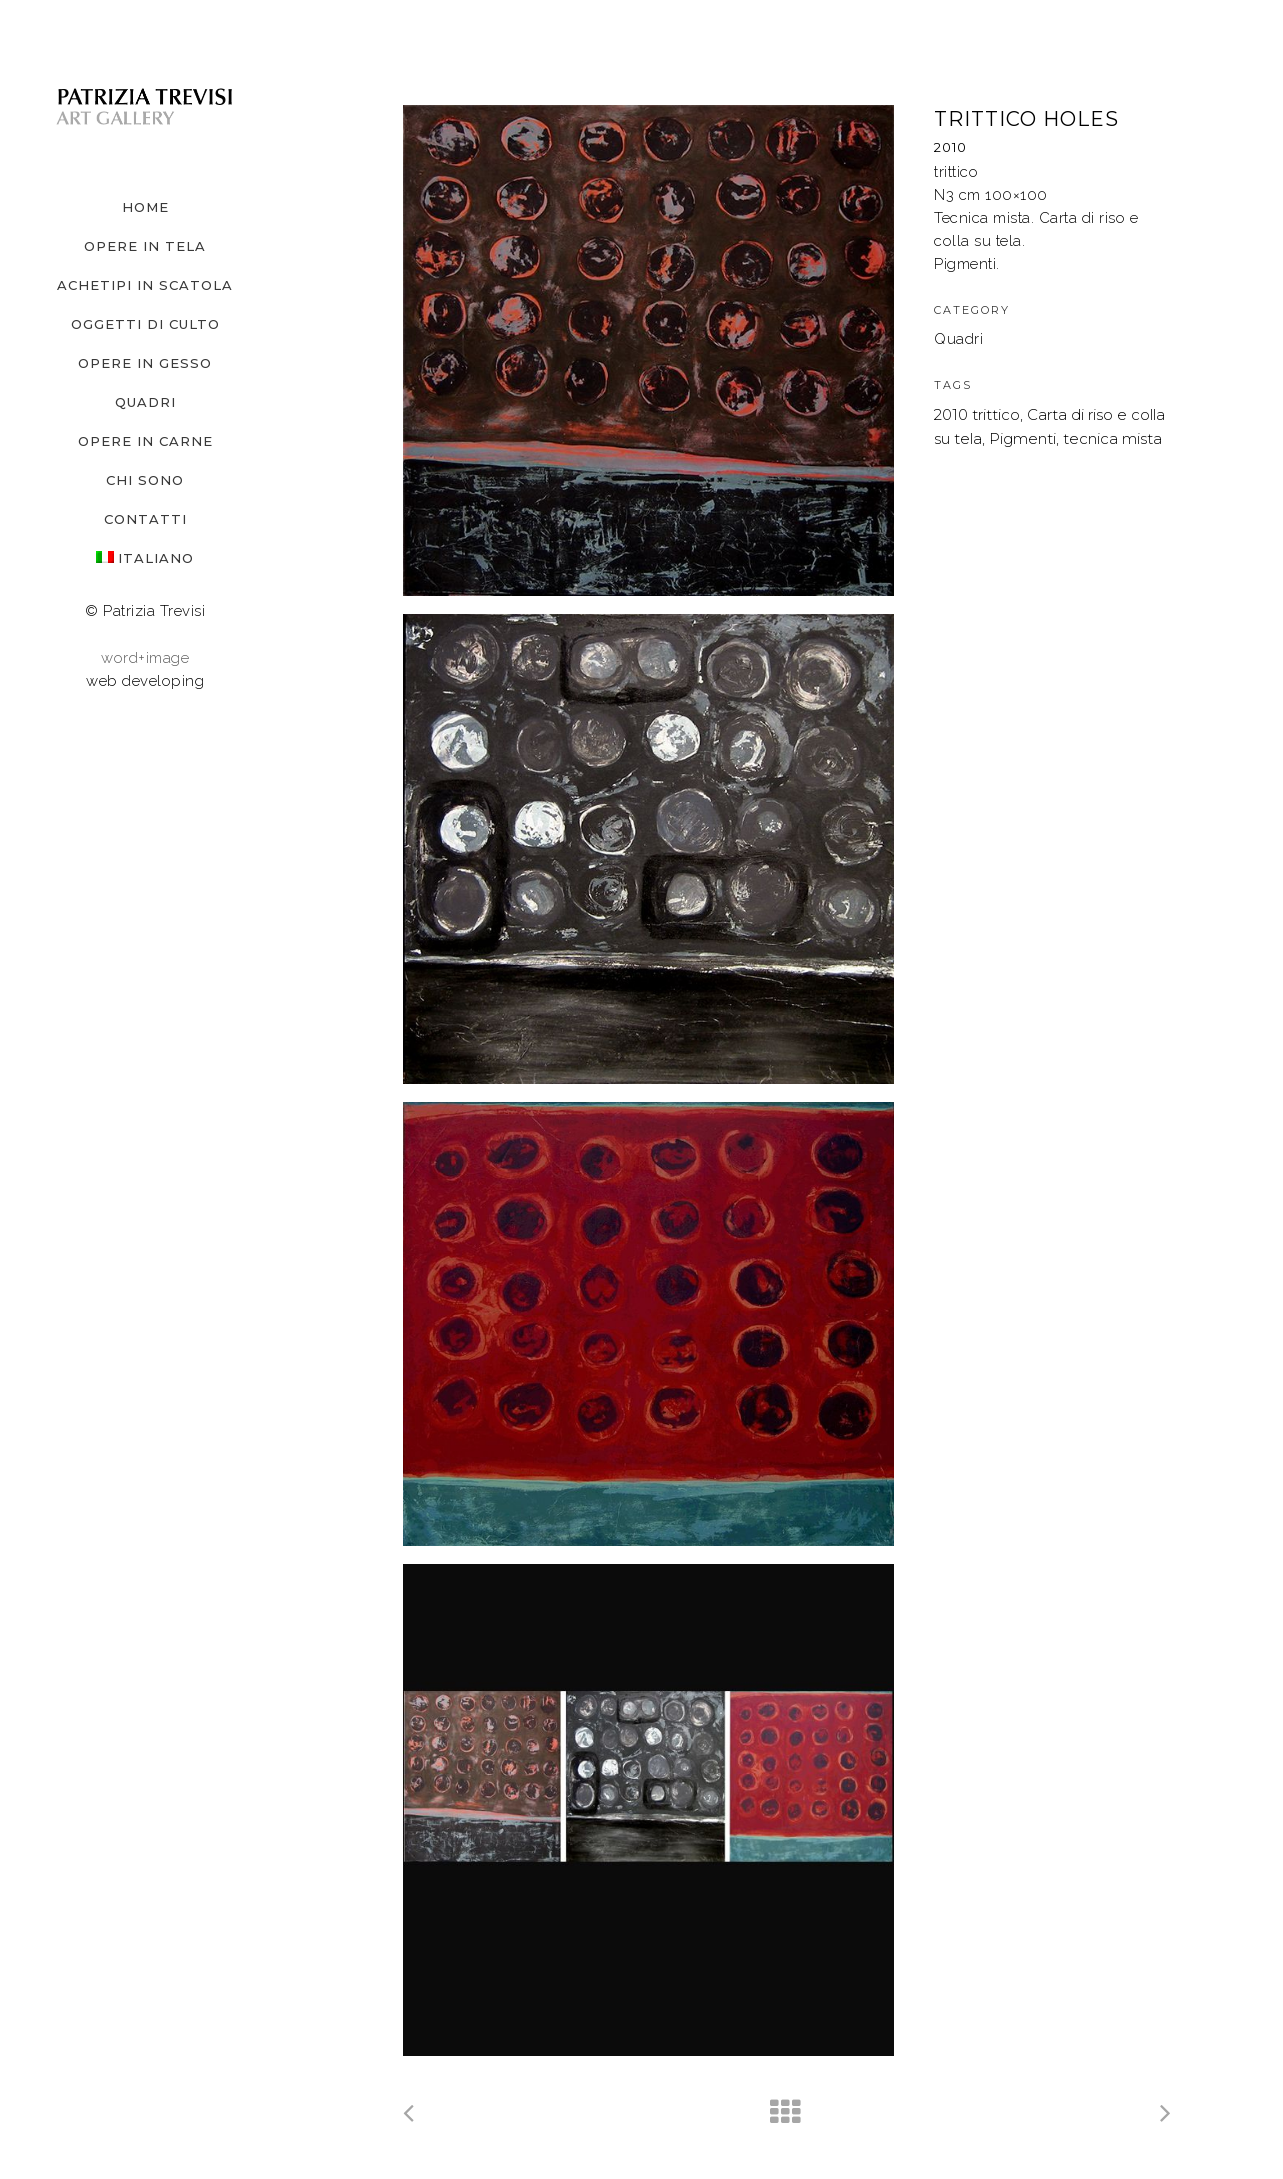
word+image (145, 658)
